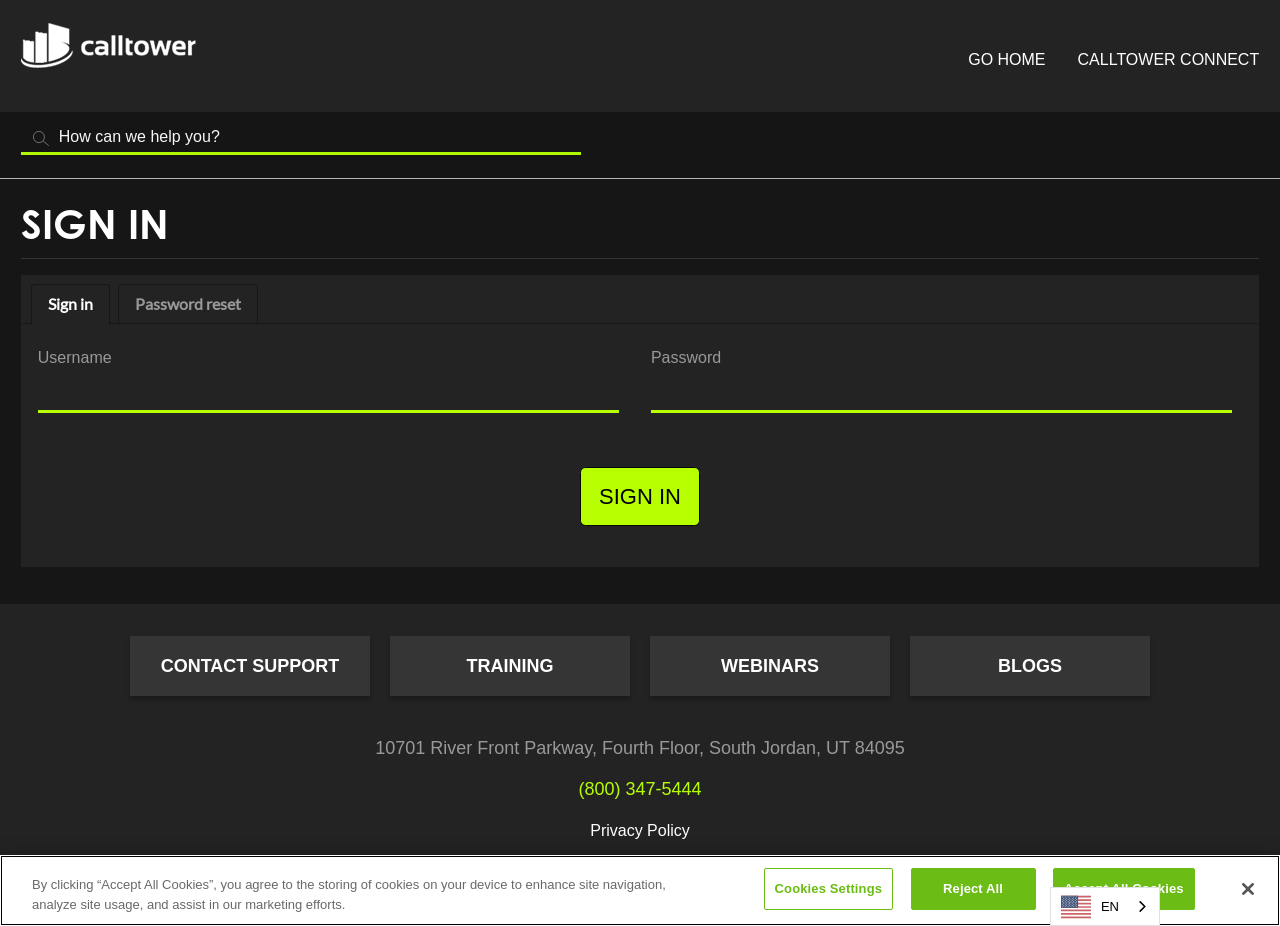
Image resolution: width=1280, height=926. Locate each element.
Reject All (973, 888)
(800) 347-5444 (639, 789)
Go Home (1006, 59)
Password (686, 357)
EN (1090, 907)
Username (75, 357)
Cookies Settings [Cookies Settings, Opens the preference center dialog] (829, 888)
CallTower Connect (1169, 59)
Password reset (188, 303)
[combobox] (1105, 906)
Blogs (1030, 666)
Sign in (70, 303)
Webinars (770, 666)
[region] (640, 890)
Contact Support (250, 666)
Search (41, 138)
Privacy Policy (640, 830)
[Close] (1248, 889)
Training (510, 666)
